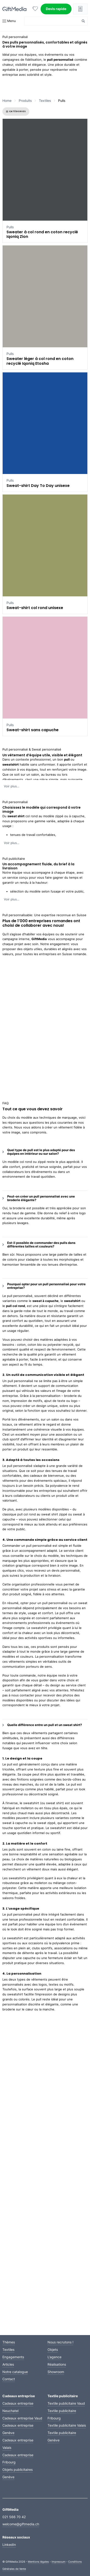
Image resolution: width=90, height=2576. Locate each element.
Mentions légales (38, 2561)
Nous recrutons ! (60, 2342)
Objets (53, 2349)
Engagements (13, 2357)
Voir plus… (11, 786)
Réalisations (57, 2364)
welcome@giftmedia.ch (20, 2524)
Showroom (56, 2372)
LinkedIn (9, 2545)
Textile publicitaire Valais (67, 2425)
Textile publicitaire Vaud (66, 2403)
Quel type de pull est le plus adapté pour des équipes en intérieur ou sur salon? (38, 1151)
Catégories (16, 111)
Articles (8, 2364)
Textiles (45, 100)
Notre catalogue (15, 2372)
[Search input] (53, 21)
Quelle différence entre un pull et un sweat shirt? (42, 1725)
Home (7, 100)
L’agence (54, 2357)
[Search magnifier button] (83, 21)
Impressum (59, 2561)
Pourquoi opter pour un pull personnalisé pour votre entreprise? (44, 1286)
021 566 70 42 (14, 2517)
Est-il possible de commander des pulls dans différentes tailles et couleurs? (38, 1244)
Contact (8, 2379)
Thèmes (8, 2342)
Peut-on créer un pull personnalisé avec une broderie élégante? (38, 1198)
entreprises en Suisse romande (62, 954)
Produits (25, 100)
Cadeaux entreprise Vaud (22, 2418)
